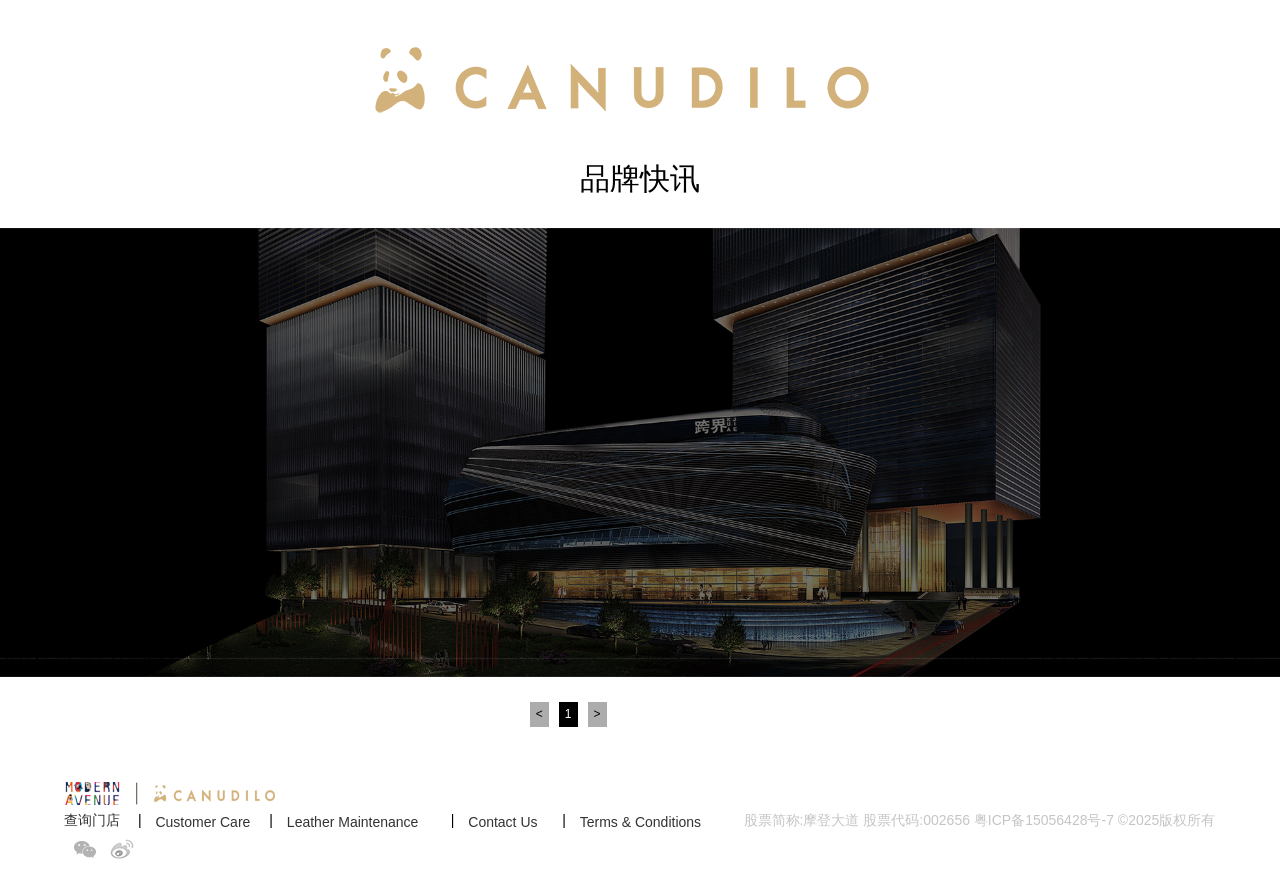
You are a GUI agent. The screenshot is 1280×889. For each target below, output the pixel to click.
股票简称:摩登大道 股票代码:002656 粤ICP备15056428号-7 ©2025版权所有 (980, 820)
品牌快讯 (640, 178)
